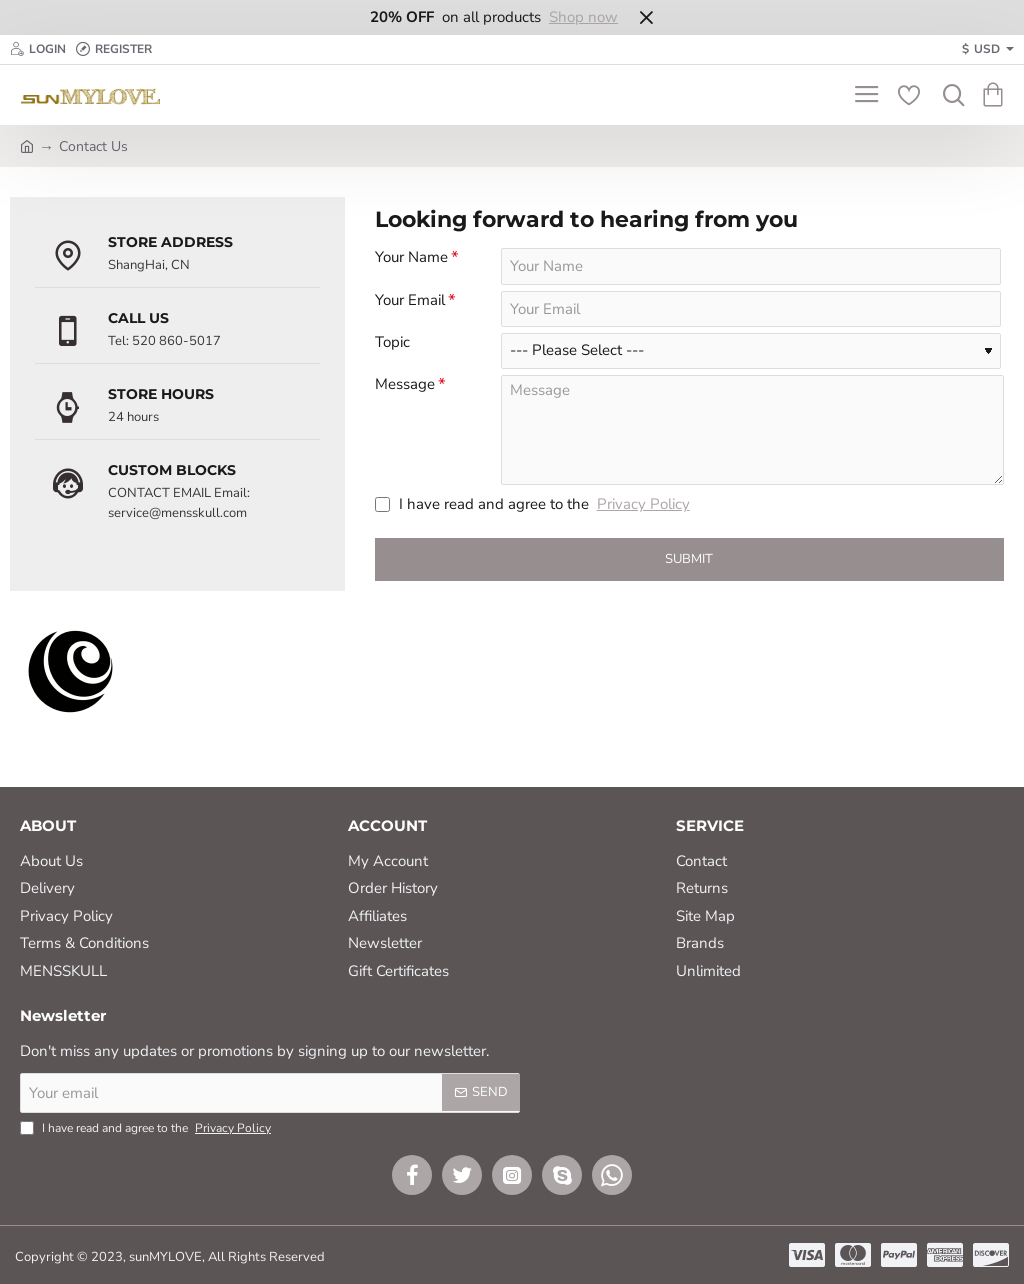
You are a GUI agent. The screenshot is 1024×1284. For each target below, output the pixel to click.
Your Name (411, 257)
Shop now (583, 17)
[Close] (646, 17)
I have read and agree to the (534, 515)
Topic (392, 349)
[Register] (114, 49)
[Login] (38, 49)
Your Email (410, 303)
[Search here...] (949, 95)
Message (405, 393)
